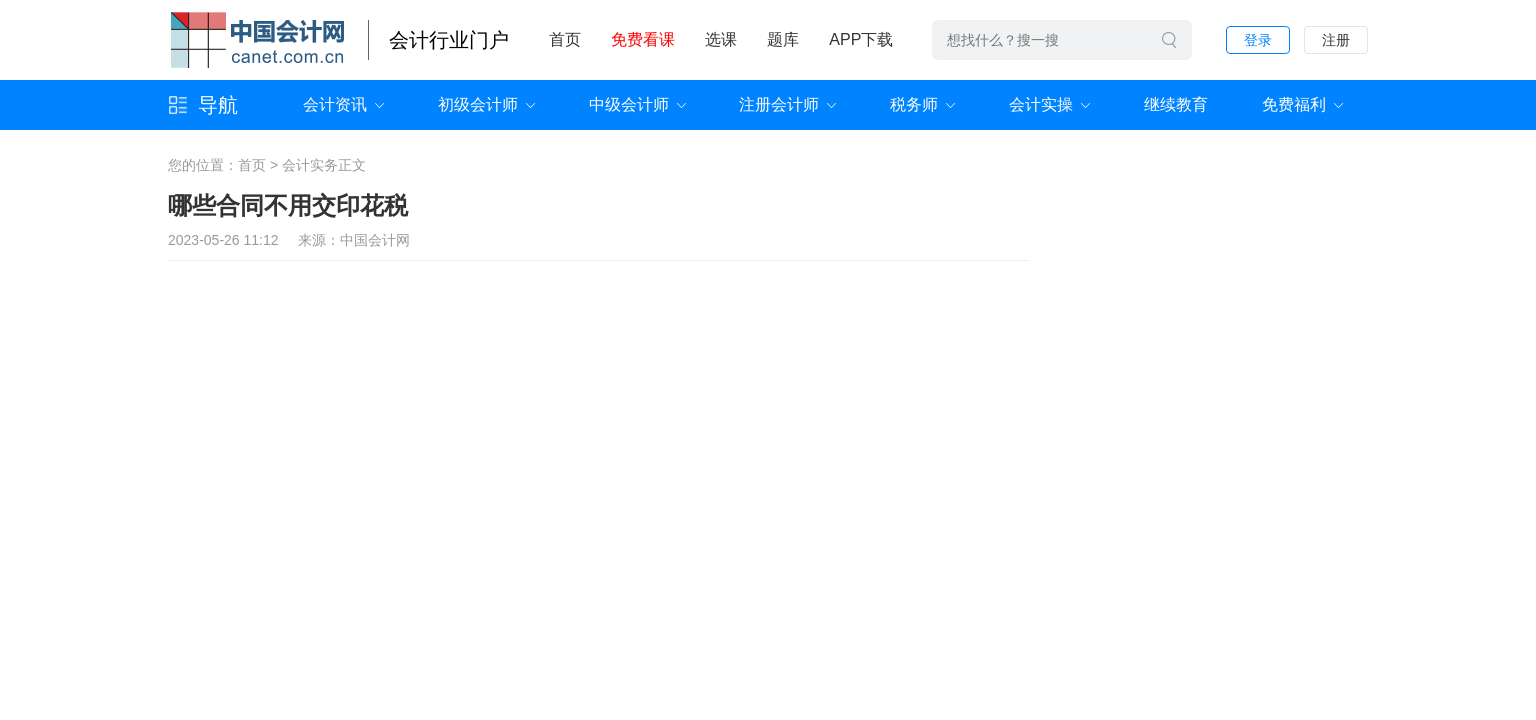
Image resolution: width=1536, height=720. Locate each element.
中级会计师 (629, 104)
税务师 (914, 104)
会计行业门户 (449, 40)
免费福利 (1294, 104)
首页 (565, 39)
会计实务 (310, 165)
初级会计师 (478, 104)
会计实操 (1041, 104)
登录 (1258, 40)
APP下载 (861, 39)
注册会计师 (779, 104)
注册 (1336, 40)
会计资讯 (335, 104)
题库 (783, 39)
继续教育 (1176, 104)
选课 (721, 39)
